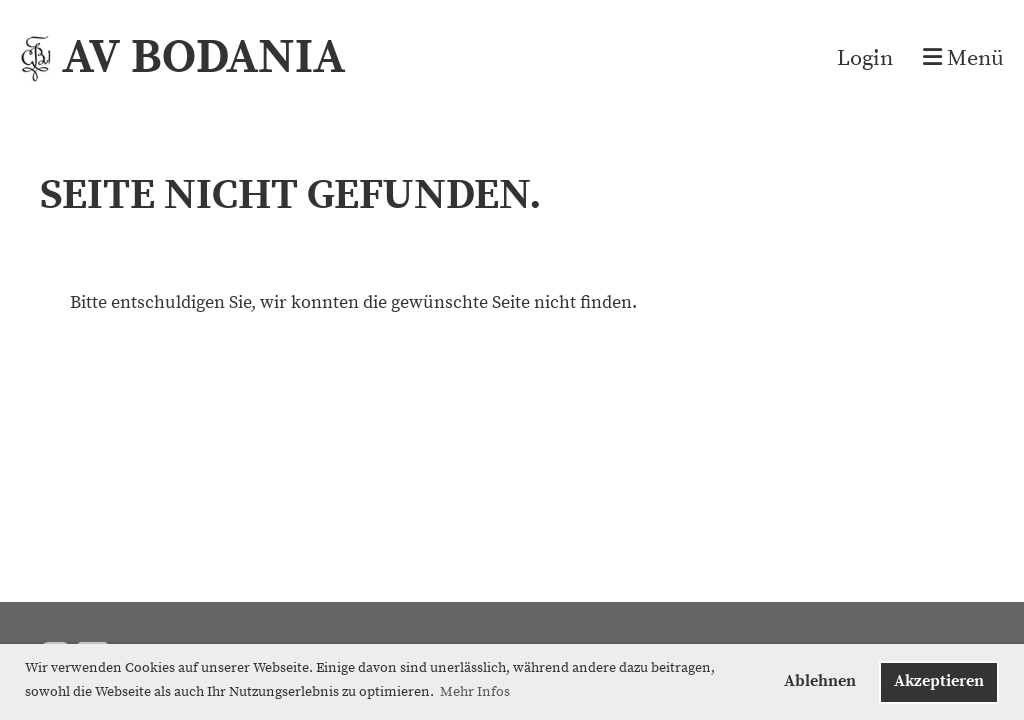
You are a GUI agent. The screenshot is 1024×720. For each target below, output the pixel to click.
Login (865, 58)
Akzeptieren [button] (939, 681)
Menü (963, 58)
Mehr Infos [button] (475, 692)
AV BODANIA (203, 58)
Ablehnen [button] (820, 681)
